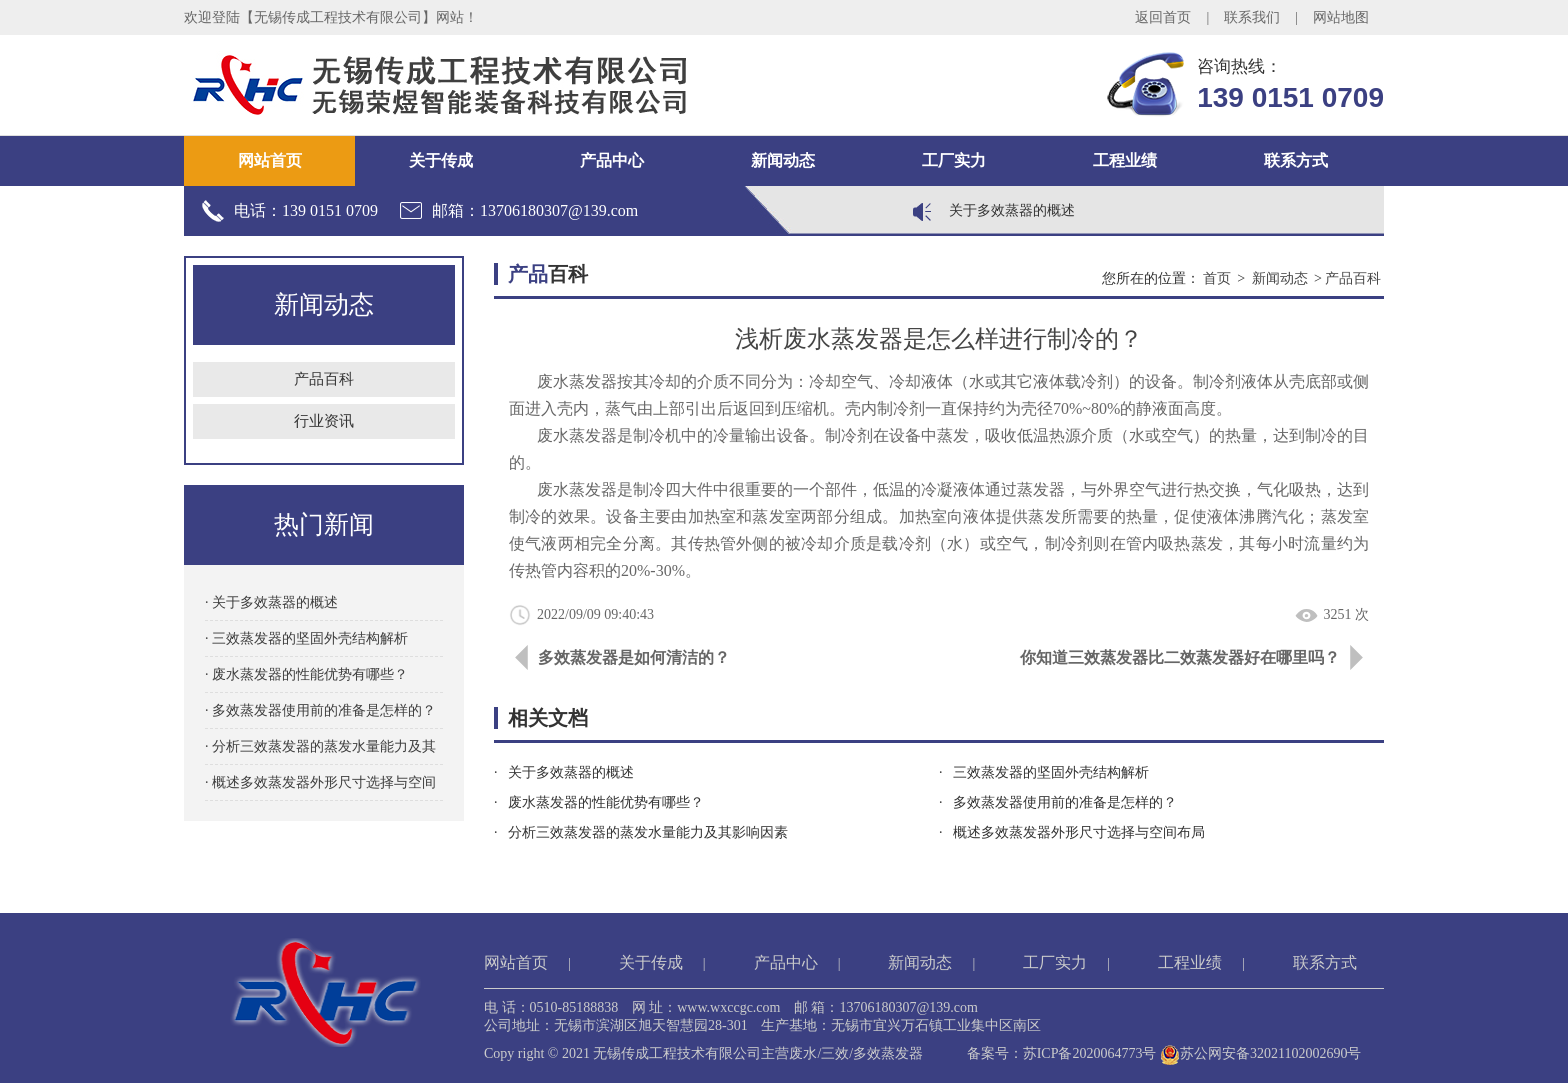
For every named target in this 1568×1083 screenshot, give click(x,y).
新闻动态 (783, 160)
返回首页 (1163, 17)
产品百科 (324, 379)
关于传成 (441, 160)
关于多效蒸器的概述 (1012, 210)
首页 (1217, 278)
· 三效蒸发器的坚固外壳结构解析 (306, 638)
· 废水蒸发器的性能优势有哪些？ (306, 674)
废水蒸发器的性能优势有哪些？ (606, 802)
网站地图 (1341, 17)
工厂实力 (954, 160)
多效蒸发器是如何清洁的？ (634, 657)
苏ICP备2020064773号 (1090, 1053)
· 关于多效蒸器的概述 (271, 602)
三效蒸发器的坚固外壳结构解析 (1051, 772)
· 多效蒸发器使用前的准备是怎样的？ (320, 710)
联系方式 (1296, 160)
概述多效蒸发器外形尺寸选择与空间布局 (1079, 832)
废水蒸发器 (577, 435)
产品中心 (612, 160)
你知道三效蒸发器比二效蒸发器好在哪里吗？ (1180, 657)
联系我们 (1252, 17)
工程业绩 (1125, 160)
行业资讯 (324, 421)
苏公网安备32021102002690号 (1260, 1053)
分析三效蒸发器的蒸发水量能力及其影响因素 (648, 832)
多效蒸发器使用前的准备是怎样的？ (1065, 802)
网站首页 (270, 160)
